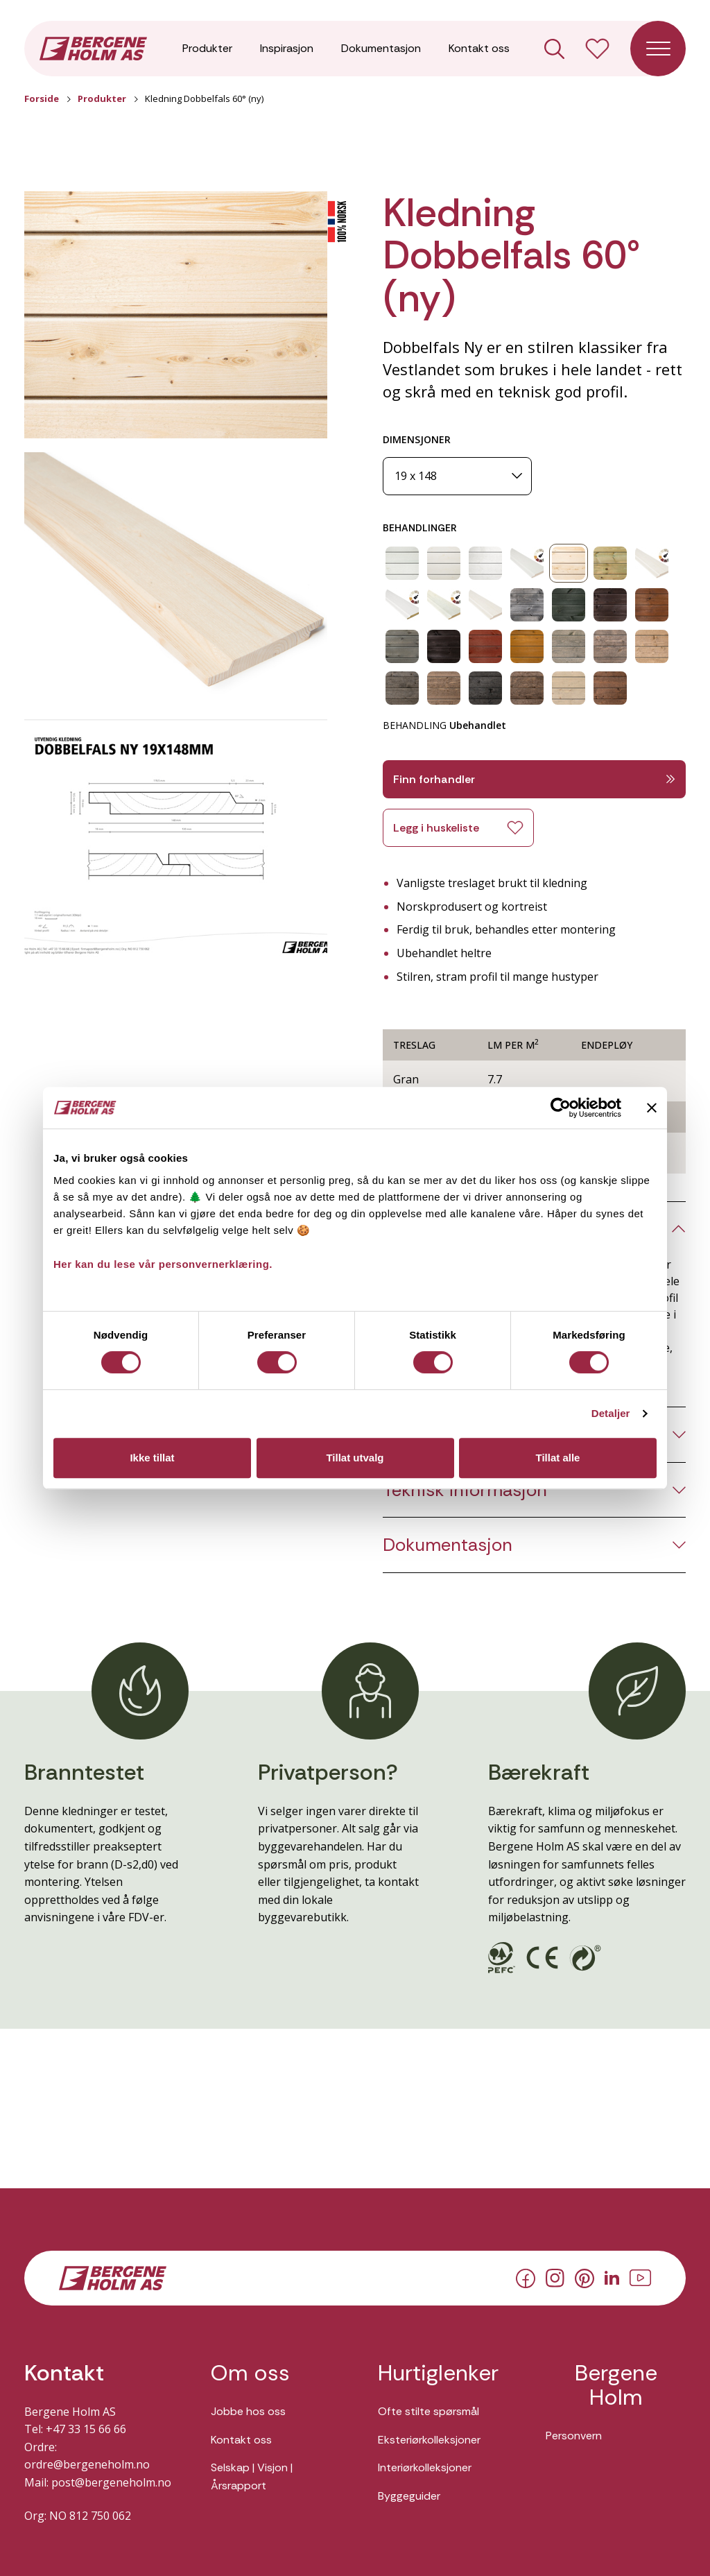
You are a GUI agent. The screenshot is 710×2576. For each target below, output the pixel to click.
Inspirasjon (286, 48)
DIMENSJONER (417, 439)
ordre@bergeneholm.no (87, 2464)
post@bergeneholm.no (111, 2482)
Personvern (574, 2435)
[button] (175, 315)
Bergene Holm (616, 2385)
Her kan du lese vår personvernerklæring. (162, 1264)
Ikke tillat (152, 1457)
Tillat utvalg (354, 1457)
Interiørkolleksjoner (424, 2467)
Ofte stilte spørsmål (428, 2411)
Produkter (207, 48)
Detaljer (610, 1413)
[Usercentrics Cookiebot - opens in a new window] (560, 1107)
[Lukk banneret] (652, 1108)
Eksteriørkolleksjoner (429, 2439)
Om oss (250, 2373)
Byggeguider (409, 2496)
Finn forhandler (534, 779)
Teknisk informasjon (465, 1490)
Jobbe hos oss (248, 2411)
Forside (41, 98)
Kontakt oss (479, 48)
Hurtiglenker (438, 2373)
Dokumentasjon (381, 48)
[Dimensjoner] (457, 476)
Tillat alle (558, 1457)
